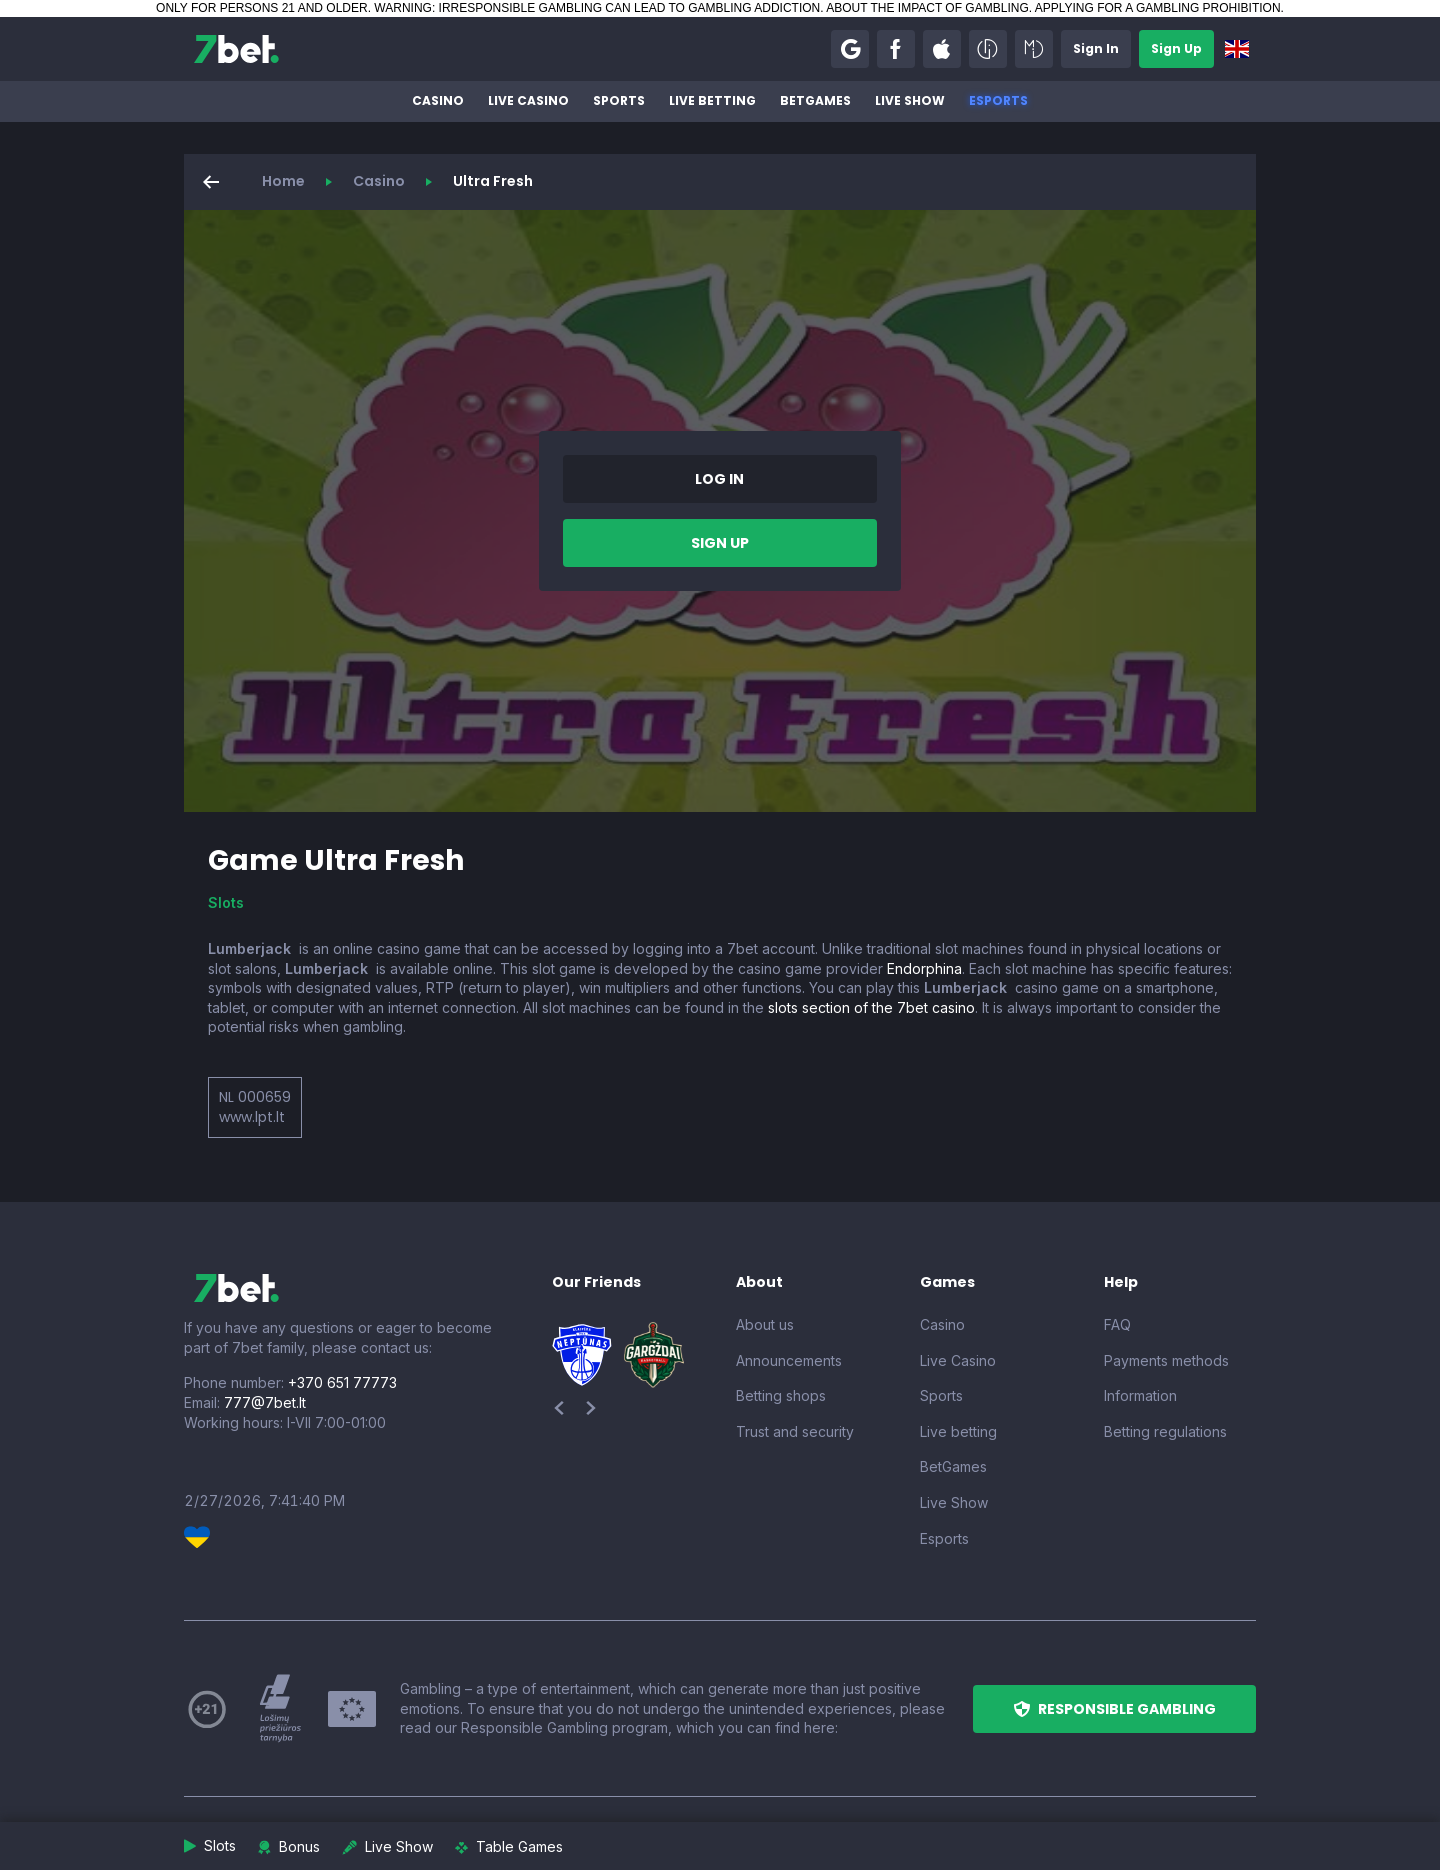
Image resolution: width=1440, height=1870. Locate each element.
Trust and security (795, 1431)
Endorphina (924, 968)
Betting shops (781, 1395)
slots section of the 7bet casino (871, 1007)
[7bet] (236, 49)
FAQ (1117, 1324)
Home (283, 181)
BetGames (815, 100)
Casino (438, 100)
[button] (850, 49)
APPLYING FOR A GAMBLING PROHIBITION (1158, 8)
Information (1140, 1395)
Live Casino (528, 100)
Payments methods (1166, 1360)
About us (765, 1324)
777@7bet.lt (265, 1402)
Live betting (712, 100)
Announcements (789, 1360)
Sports (619, 100)
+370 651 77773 (342, 1382)
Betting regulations (1165, 1431)
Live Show (910, 100)
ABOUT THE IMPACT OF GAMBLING (927, 8)
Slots (226, 902)
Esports (998, 100)
